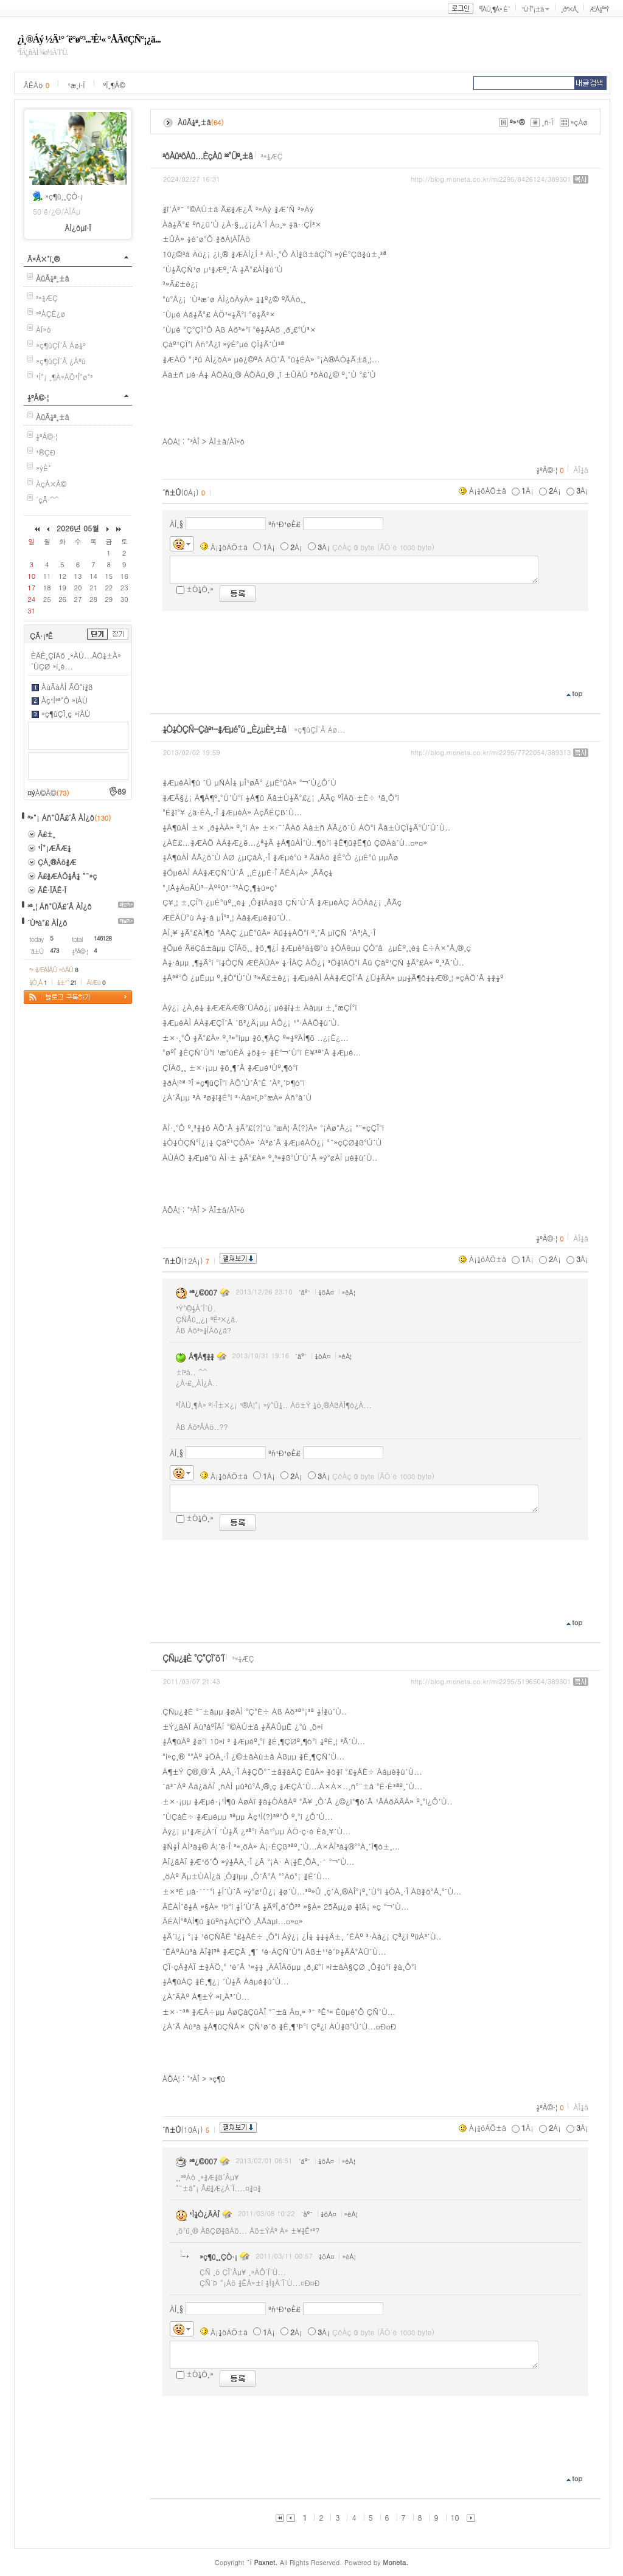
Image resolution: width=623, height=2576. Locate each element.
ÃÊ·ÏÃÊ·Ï (52, 890)
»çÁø (579, 122)
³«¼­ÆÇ (47, 297)
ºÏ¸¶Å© (114, 85)
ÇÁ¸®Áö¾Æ (57, 862)
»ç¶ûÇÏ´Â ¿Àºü (61, 361)
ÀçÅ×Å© (51, 483)
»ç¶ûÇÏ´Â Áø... (320, 729)
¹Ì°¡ (41, 376)
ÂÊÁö (36, 85)
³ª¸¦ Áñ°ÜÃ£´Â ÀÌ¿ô (59, 906)
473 (54, 950)
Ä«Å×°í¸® (43, 259)
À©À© (52, 792)
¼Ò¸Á (38, 982)
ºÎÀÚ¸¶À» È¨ (494, 8)
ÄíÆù (95, 982)
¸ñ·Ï (547, 122)
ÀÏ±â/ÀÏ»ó (227, 441)
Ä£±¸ (46, 834)
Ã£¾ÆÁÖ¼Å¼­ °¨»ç (67, 876)
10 (455, 2517)
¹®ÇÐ (45, 452)
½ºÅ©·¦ (38, 397)
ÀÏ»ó (43, 329)
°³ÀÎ (193, 441)
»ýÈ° (43, 468)
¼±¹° (67, 982)
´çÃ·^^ (47, 499)
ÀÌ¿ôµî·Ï (77, 228)
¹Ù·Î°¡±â (532, 8)
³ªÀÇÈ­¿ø (50, 313)
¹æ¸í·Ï (76, 85)
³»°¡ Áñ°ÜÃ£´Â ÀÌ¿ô (60, 817)
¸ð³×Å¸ (569, 8)
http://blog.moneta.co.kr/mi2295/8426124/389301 (491, 179)
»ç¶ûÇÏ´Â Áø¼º (60, 345)
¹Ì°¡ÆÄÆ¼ (54, 848)
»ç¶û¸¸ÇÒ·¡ (64, 196)
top (577, 693)
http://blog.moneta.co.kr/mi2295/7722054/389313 (491, 752)
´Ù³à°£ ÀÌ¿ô (47, 922)
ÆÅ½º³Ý (599, 8)
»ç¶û (217, 2078)
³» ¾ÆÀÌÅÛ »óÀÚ (53, 969)
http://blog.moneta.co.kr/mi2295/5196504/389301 (491, 1681)
